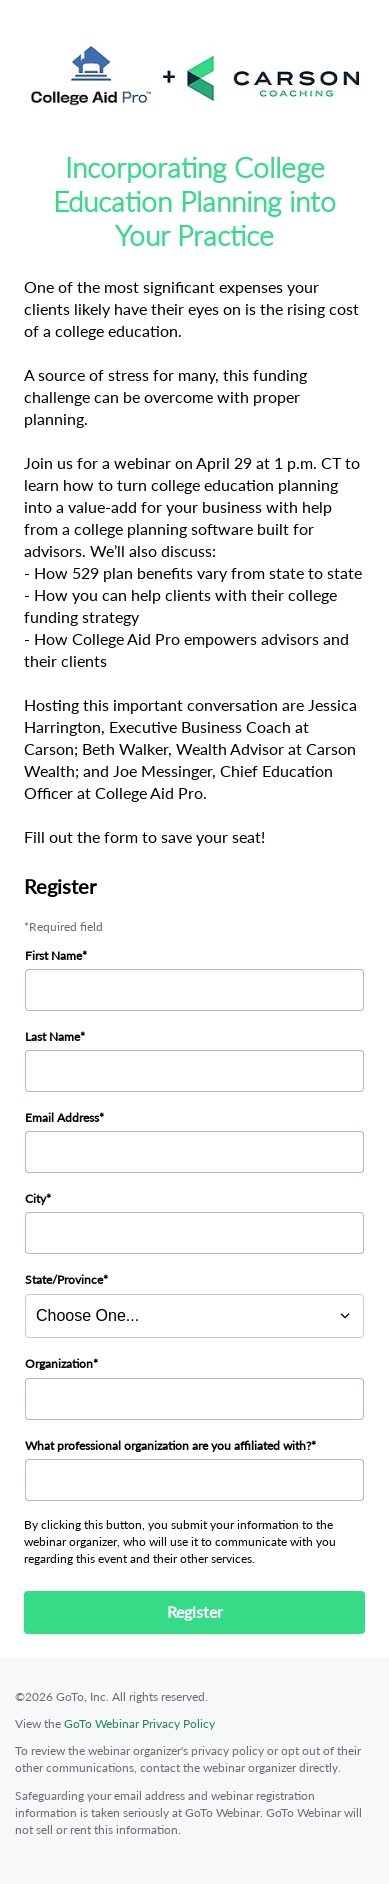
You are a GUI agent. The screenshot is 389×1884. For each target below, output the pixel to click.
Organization (59, 1363)
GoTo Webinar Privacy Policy (139, 1723)
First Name (53, 955)
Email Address (62, 1117)
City (35, 1198)
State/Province (64, 1279)
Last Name (52, 1036)
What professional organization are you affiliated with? (168, 1445)
